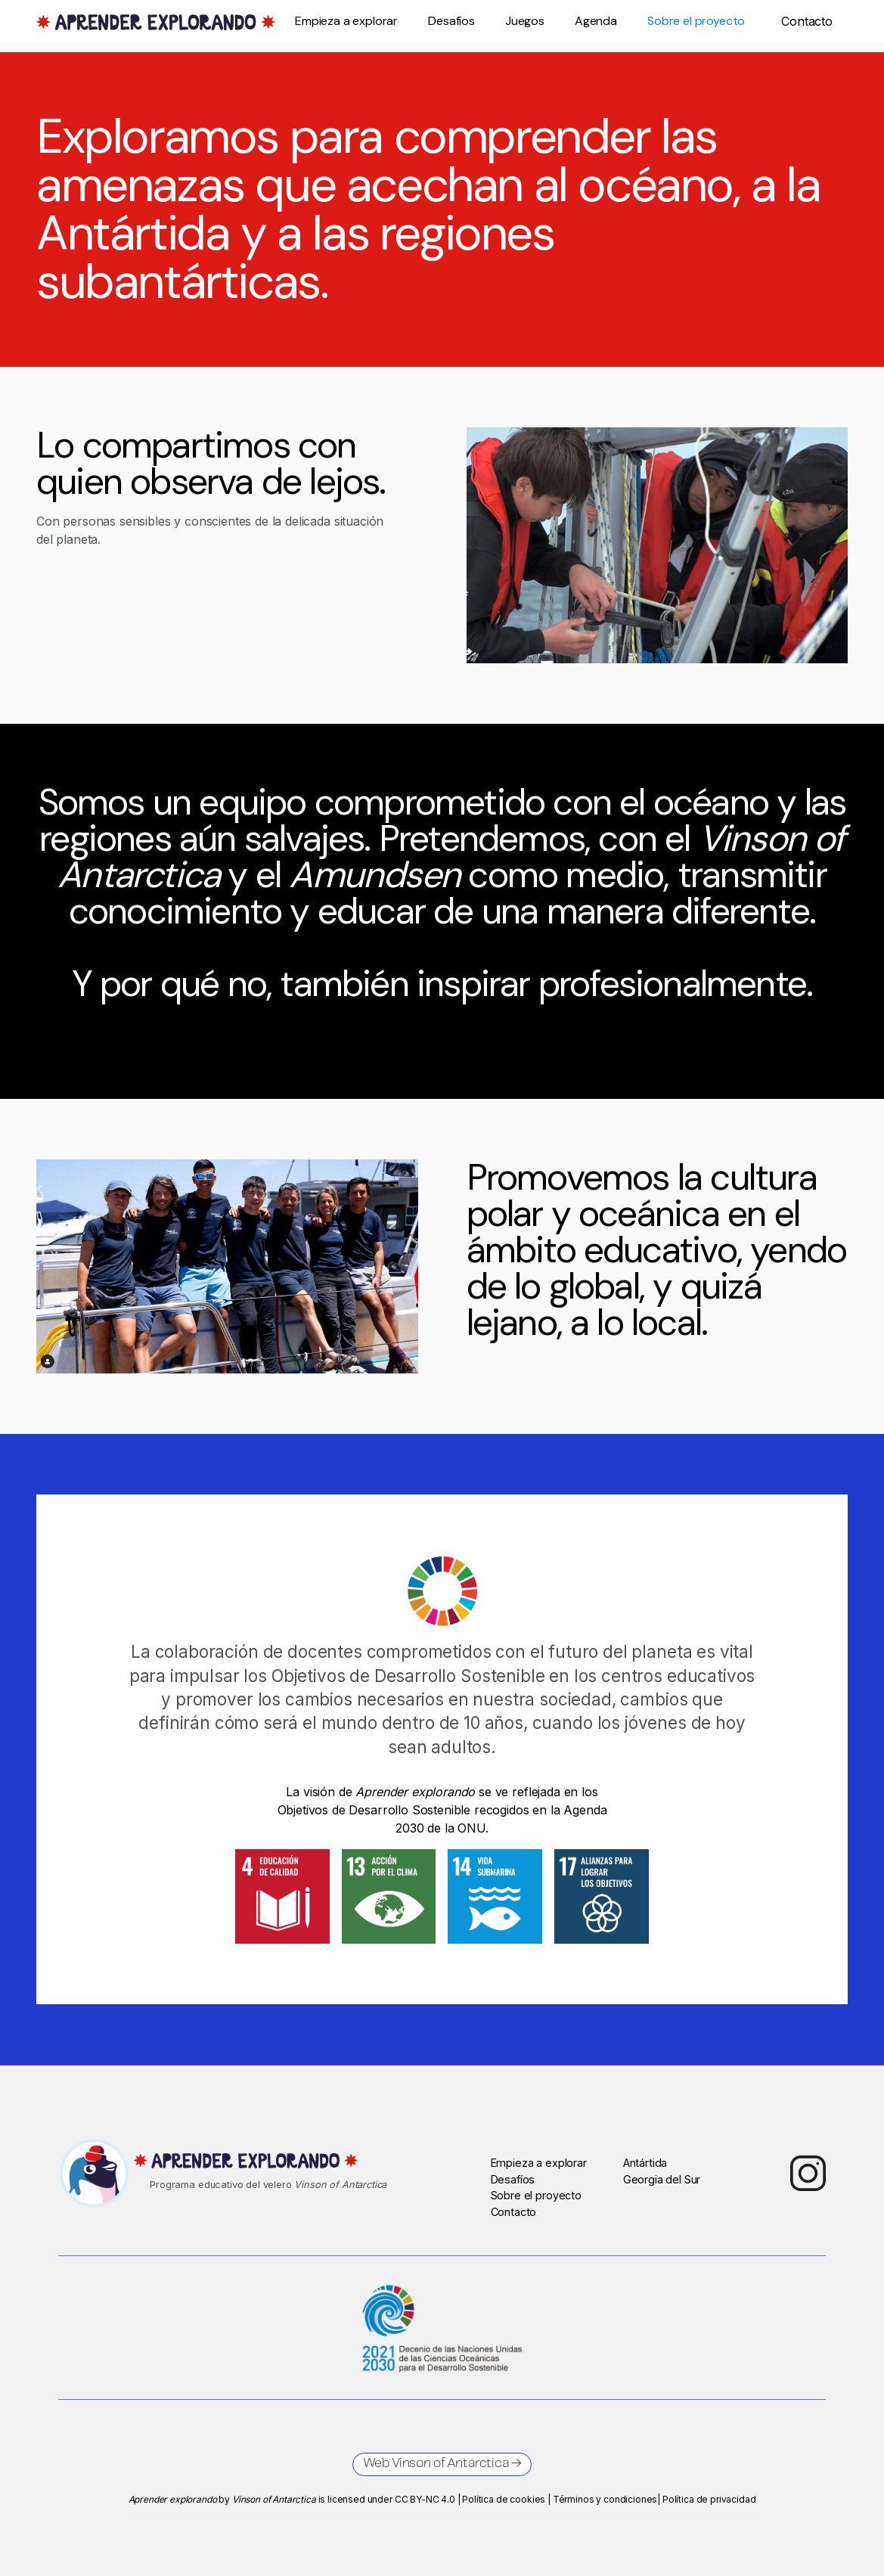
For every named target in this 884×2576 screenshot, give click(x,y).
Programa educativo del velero (268, 2184)
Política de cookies (503, 2499)
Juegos (524, 21)
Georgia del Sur (662, 2179)
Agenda (596, 21)
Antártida (645, 2162)
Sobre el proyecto (696, 21)
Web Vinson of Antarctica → (442, 2463)
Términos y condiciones (605, 2499)
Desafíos (451, 21)
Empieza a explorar (346, 21)
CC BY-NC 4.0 (425, 2499)
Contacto (514, 2211)
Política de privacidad (708, 2499)
